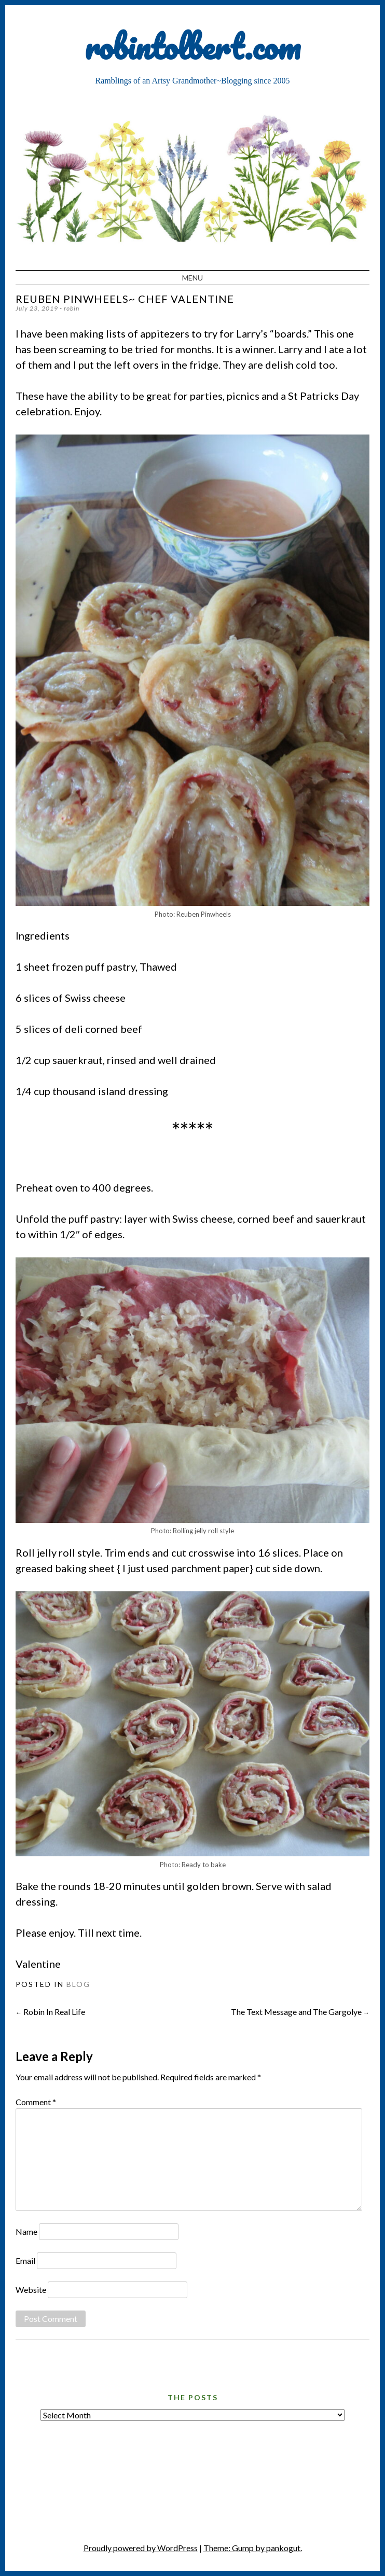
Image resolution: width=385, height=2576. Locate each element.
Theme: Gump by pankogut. (252, 2548)
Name (26, 2231)
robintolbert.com (192, 46)
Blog (78, 1984)
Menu (192, 277)
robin (71, 308)
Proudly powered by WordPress (141, 2548)
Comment (36, 2102)
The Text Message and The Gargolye (300, 2012)
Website (31, 2289)
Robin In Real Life (50, 2012)
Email (25, 2260)
